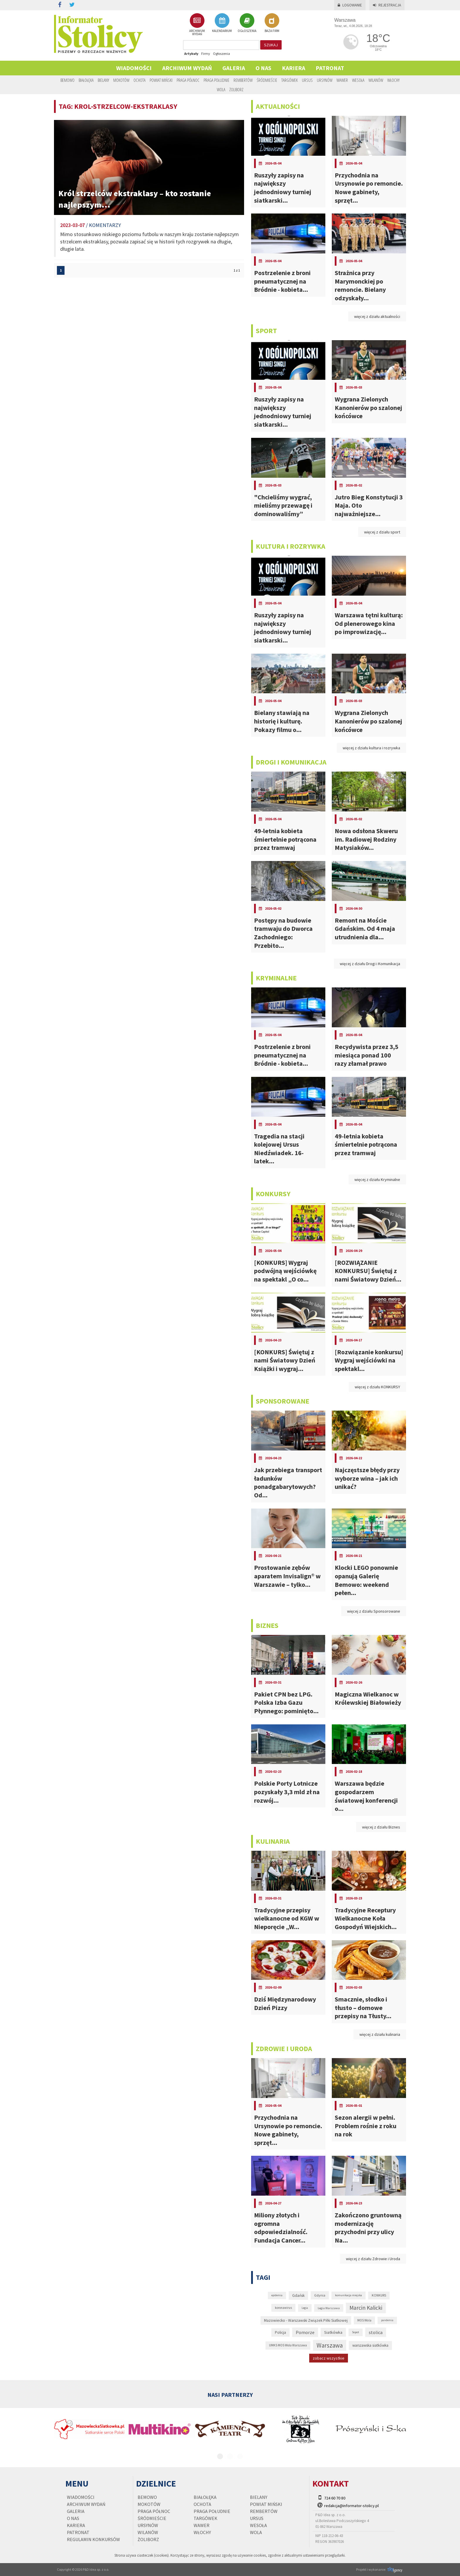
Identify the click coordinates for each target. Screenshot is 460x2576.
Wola (221, 89)
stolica (376, 2332)
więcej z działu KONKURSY (377, 1386)
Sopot (355, 2332)
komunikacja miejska (348, 2295)
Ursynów (324, 80)
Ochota (139, 80)
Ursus (307, 80)
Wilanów (375, 80)
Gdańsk (298, 2295)
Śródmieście (267, 80)
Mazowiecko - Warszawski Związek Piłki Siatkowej (306, 2320)
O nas (263, 68)
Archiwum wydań (187, 68)
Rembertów (243, 80)
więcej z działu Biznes (381, 1827)
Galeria (233, 68)
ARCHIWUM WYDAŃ (197, 24)
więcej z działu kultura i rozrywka (371, 747)
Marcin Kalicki (365, 2307)
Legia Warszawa (329, 2308)
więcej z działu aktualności (377, 316)
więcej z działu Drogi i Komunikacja (370, 963)
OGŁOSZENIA (247, 23)
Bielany (103, 80)
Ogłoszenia (221, 53)
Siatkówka (333, 2332)
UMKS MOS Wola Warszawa (288, 2345)
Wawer (342, 80)
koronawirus (283, 2308)
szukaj (271, 45)
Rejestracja (387, 5)
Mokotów (121, 80)
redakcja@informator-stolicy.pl (351, 2505)
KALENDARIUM (222, 23)
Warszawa (330, 2345)
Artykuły (191, 53)
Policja (280, 2332)
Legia (305, 2308)
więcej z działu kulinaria (379, 2034)
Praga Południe (216, 80)
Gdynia (319, 2295)
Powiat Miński (161, 80)
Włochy (393, 80)
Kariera (293, 68)
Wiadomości (134, 68)
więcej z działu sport (382, 532)
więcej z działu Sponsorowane (373, 1611)
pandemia (387, 2320)
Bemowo (67, 80)
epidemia (277, 2295)
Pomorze (305, 2332)
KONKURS (379, 2295)
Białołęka (86, 80)
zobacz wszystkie (328, 2358)
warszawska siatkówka (370, 2345)
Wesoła (358, 80)
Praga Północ (188, 80)
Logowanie (350, 5)
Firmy (205, 53)
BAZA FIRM (272, 23)
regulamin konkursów (93, 2539)
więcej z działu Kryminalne (377, 1179)
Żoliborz (236, 89)
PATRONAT (330, 68)
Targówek (289, 80)
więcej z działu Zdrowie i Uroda (373, 2258)
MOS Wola (364, 2320)
